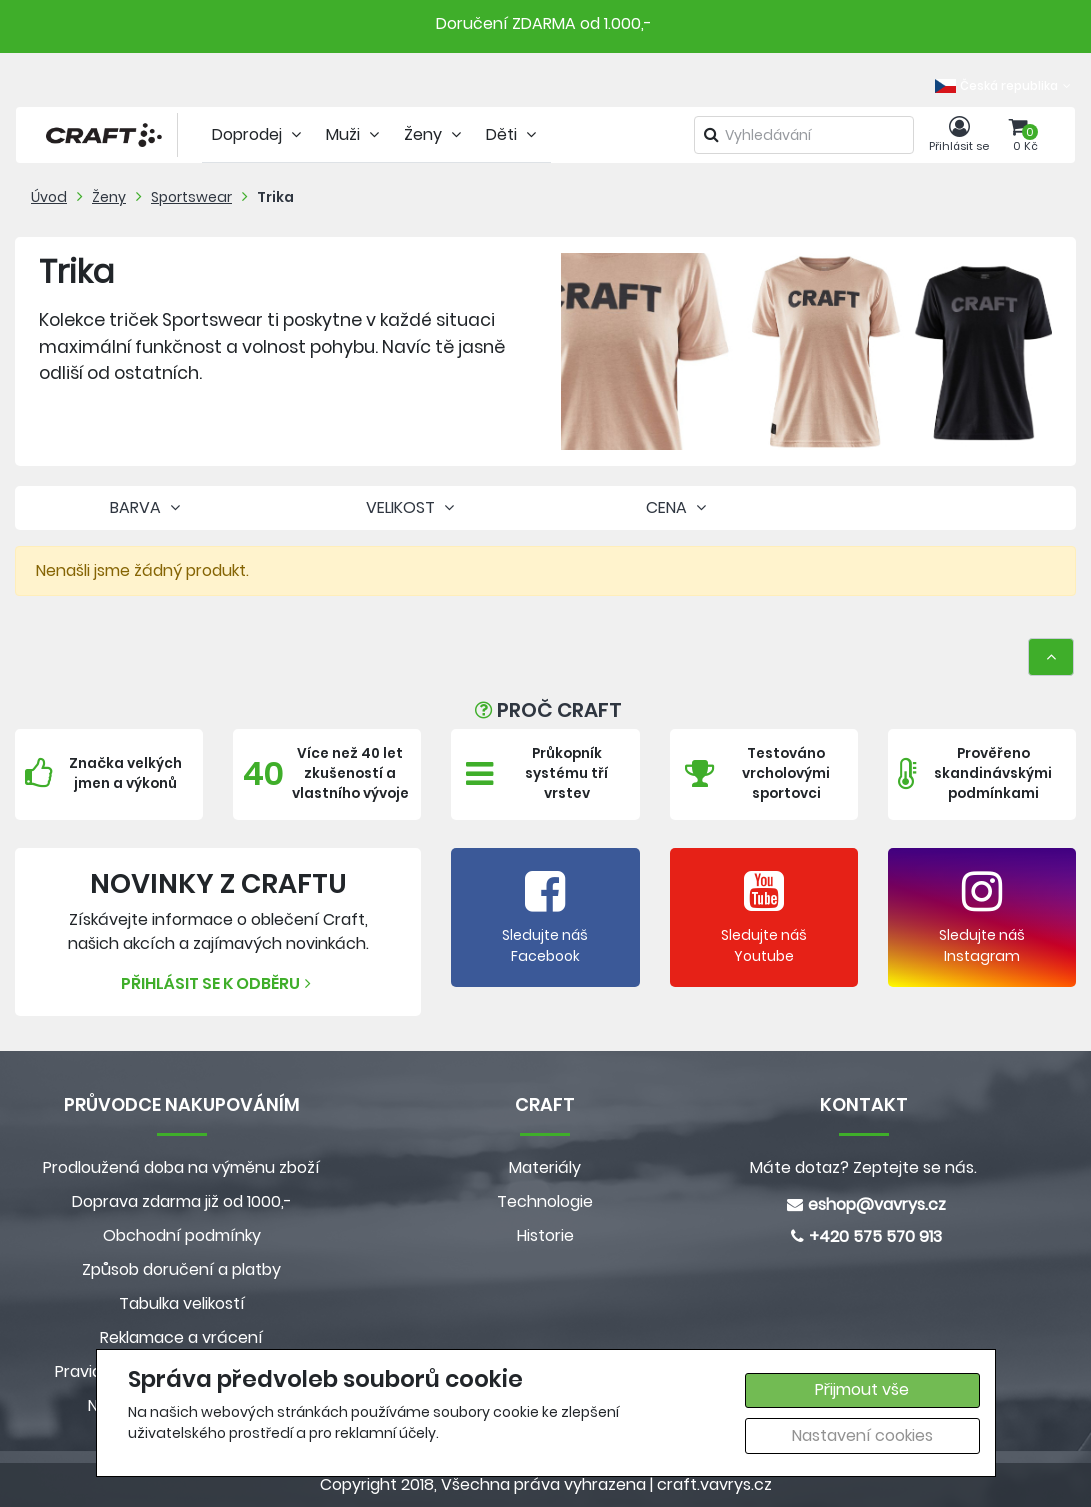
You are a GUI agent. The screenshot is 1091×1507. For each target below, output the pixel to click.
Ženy (109, 197)
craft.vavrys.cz (714, 1484)
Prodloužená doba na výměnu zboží (181, 1167)
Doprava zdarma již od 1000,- (182, 1201)
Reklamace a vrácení (181, 1337)
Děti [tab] (513, 134)
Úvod (49, 197)
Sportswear (191, 197)
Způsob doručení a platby (181, 1269)
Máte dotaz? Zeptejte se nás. (863, 1167)
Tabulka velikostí (182, 1303)
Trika (275, 197)
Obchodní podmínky (182, 1235)
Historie (545, 1235)
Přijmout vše (862, 1389)
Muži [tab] (355, 134)
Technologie (545, 1201)
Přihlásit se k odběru (218, 983)
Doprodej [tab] (259, 134)
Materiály (545, 1167)
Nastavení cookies (862, 1435)
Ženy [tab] (435, 134)
